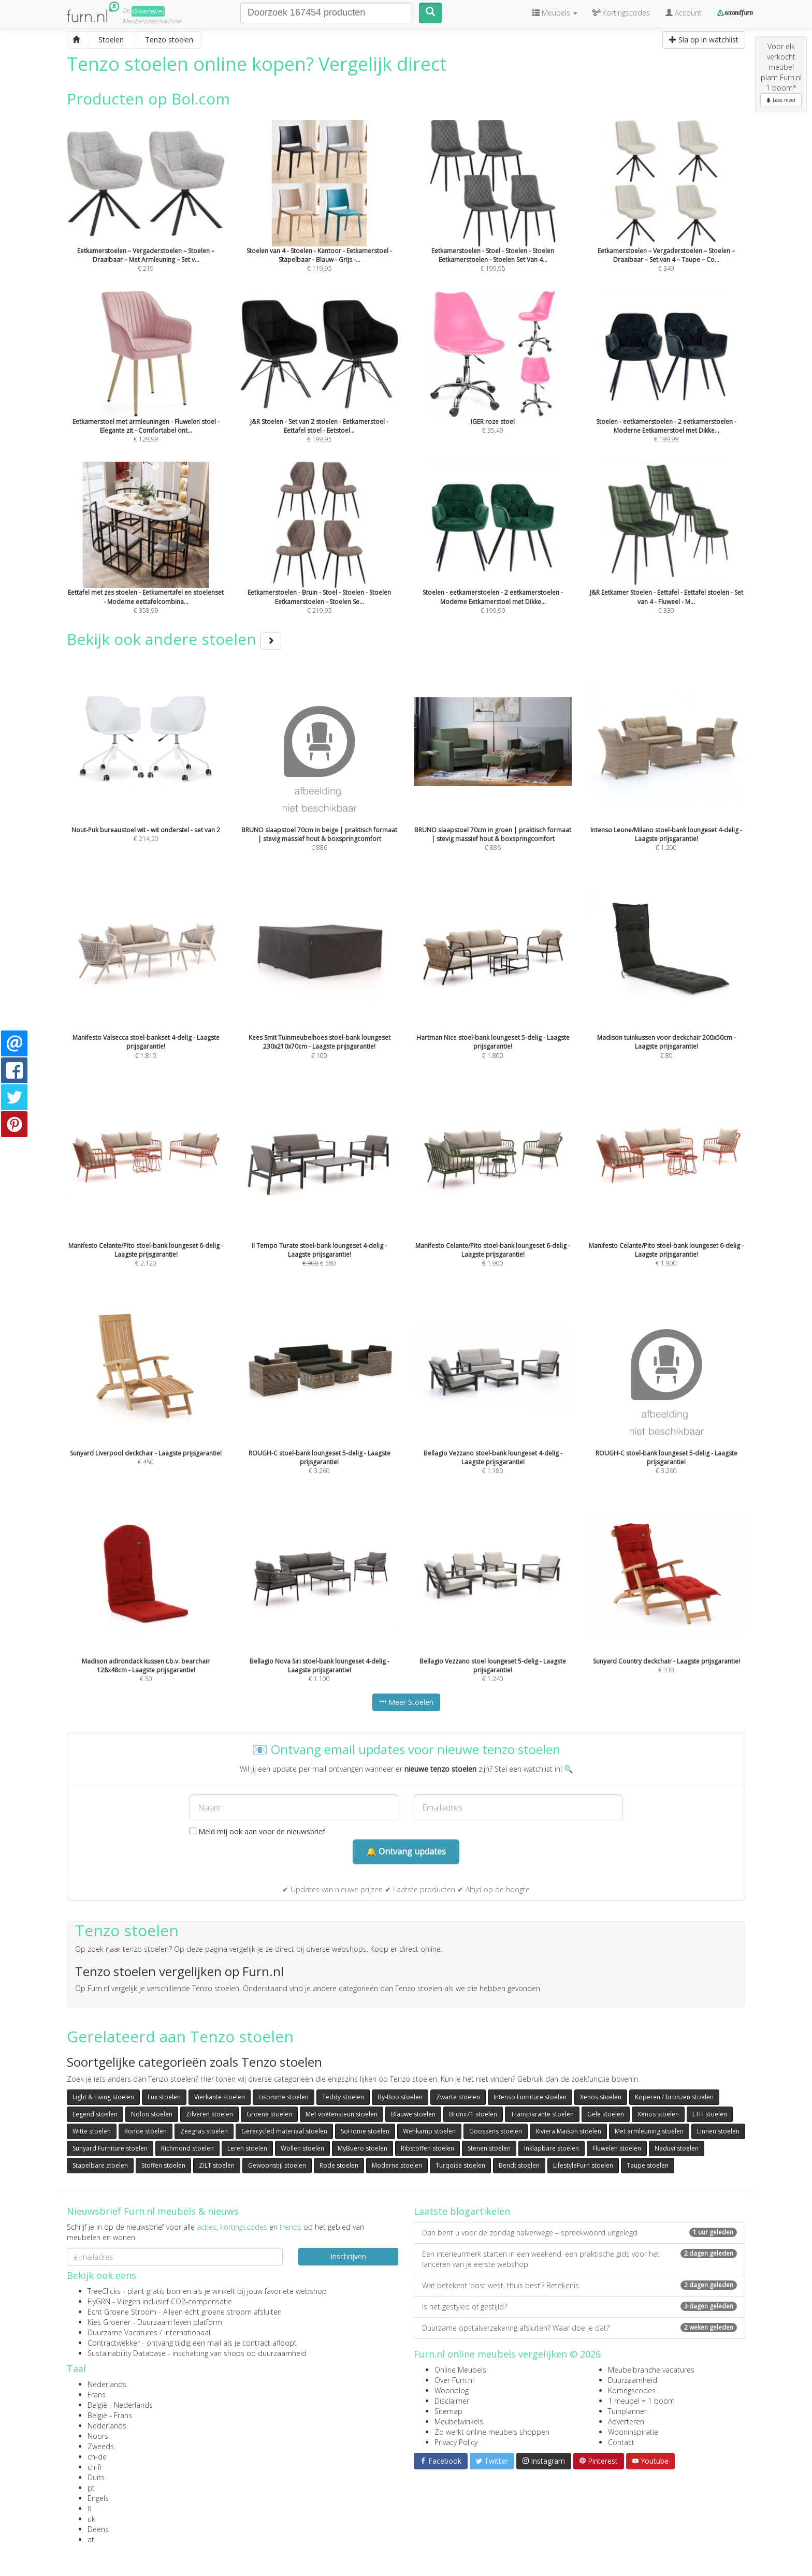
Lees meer (781, 100)
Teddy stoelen (343, 2097)
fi (89, 2508)
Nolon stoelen (151, 2114)
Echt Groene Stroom (122, 2312)
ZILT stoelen (217, 2165)
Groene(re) (148, 11)
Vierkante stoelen (219, 2097)
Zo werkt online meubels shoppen (491, 2432)
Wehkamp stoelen (429, 2131)
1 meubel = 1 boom (641, 2401)
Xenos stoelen (600, 2097)
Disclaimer (451, 2401)
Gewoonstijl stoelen (277, 2165)
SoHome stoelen (365, 2131)
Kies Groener (109, 2322)
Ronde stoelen (145, 2131)
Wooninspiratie (633, 2432)
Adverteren (626, 2421)
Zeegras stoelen (204, 2131)
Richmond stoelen (187, 2148)
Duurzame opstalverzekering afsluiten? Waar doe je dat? (579, 2328)
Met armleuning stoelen (649, 2131)
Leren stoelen (247, 2148)
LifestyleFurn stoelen (583, 2165)
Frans (97, 2395)
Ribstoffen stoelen (427, 2148)
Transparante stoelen (542, 2114)
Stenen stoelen (489, 2148)
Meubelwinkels (458, 2421)
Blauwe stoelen (413, 2114)
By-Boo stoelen (400, 2097)
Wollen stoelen (302, 2148)
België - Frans (110, 2415)
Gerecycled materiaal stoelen (284, 2131)
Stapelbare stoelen (100, 2165)
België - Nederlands (120, 2405)
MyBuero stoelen (362, 2148)
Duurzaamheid (632, 2380)
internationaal (187, 2332)
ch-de (97, 2457)
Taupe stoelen (648, 2165)
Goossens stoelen (495, 2131)
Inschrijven (348, 2256)
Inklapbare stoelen (551, 2148)
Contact (621, 2442)
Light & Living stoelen (103, 2097)
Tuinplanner (627, 2411)
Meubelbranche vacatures (651, 2370)
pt (91, 2488)
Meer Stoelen (406, 1702)
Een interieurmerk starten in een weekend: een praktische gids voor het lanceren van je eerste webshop (579, 2259)
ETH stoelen (709, 2114)
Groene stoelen (269, 2114)
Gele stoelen (605, 2114)
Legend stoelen (95, 2114)
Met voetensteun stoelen (342, 2114)
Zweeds (101, 2446)
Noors (98, 2436)
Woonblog (451, 2390)
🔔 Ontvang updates (406, 1851)
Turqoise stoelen (460, 2165)
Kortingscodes (632, 2390)
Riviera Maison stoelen (568, 2131)
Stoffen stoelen (163, 2165)
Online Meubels (460, 2370)
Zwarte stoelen (458, 2097)
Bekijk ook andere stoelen (174, 639)
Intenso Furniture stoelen (530, 2097)
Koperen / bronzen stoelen (674, 2097)
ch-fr (95, 2467)
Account (683, 13)
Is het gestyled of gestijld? (579, 2307)
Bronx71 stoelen (473, 2114)
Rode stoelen (339, 2165)
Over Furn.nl (454, 2380)
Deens (98, 2529)
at (91, 2539)
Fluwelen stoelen (616, 2148)
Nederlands (107, 2384)
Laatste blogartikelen (462, 2211)
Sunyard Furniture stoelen (110, 2148)
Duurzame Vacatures (122, 2332)
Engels (98, 2498)
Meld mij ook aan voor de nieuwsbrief (257, 1831)
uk (91, 2519)
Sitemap (448, 2411)
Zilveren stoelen (209, 2114)
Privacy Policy (455, 2442)
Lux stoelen (164, 2097)
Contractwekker (114, 2343)
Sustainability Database (127, 2353)
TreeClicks (104, 2291)
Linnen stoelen (718, 2131)
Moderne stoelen (397, 2165)
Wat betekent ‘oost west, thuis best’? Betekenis (579, 2285)
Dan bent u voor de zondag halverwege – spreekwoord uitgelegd (579, 2233)
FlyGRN (99, 2301)
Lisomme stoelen (283, 2097)
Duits (96, 2477)
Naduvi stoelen (677, 2148)
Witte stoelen (91, 2131)
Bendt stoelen (519, 2165)
